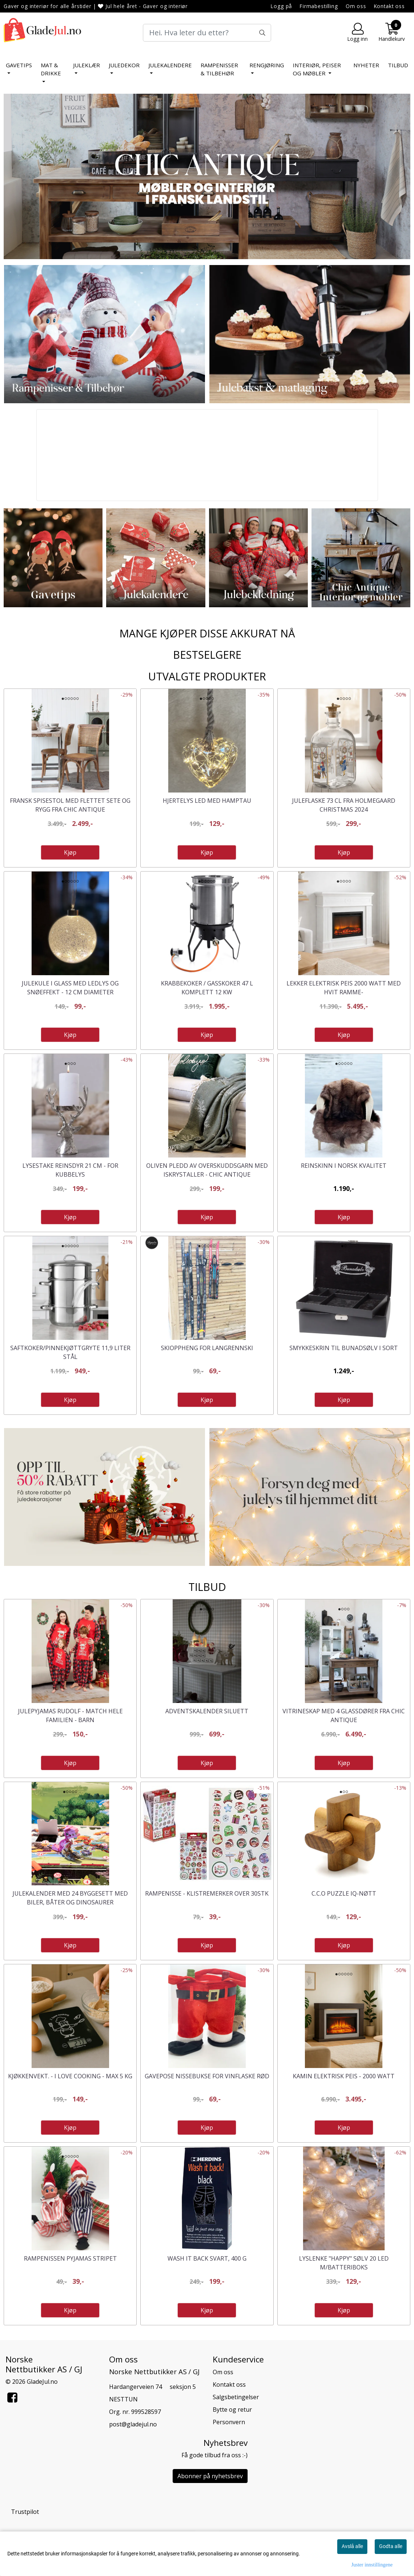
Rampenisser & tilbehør (219, 69)
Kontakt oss (389, 6)
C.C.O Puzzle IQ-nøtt (344, 1893)
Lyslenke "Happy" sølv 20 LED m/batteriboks (344, 2262)
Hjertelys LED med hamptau (207, 801)
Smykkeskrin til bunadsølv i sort (343, 1348)
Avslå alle (352, 2546)
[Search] (207, 33)
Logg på (281, 6)
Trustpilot (25, 2512)
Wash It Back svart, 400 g (207, 2258)
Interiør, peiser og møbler (317, 69)
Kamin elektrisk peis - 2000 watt (344, 2076)
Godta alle (390, 2546)
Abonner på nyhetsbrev (210, 2476)
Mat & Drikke (51, 69)
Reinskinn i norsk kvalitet (343, 1166)
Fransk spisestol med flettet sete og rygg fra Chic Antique (70, 805)
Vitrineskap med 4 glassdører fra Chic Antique (343, 1715)
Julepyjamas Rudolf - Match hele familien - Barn (70, 1715)
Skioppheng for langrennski (207, 1348)
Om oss (356, 6)
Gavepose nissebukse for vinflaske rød (207, 2076)
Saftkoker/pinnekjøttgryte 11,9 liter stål (70, 1352)
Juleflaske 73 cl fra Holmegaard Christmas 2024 (343, 805)
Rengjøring (266, 65)
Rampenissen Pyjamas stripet (70, 2258)
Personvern (229, 2422)
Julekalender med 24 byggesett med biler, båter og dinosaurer (70, 1897)
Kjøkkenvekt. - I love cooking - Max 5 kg (70, 2076)
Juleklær (86, 65)
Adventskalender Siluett (206, 1711)
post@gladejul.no (133, 2424)
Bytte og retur (232, 2409)
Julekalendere (170, 65)
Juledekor (124, 65)
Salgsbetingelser (236, 2397)
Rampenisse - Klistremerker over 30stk (207, 1893)
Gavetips (19, 65)
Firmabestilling (319, 6)
